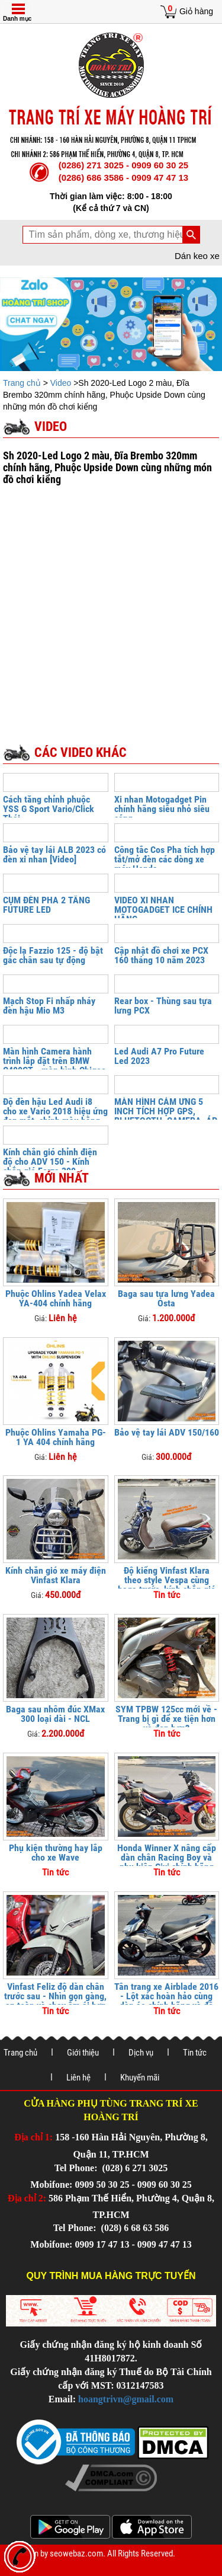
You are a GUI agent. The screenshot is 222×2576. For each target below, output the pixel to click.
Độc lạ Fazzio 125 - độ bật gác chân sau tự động (53, 955)
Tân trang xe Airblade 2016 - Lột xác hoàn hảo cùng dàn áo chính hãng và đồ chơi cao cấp (166, 2001)
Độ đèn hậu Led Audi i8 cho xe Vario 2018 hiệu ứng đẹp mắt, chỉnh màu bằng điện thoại (55, 1116)
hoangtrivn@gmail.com (125, 2399)
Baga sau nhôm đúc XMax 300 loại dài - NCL (55, 1714)
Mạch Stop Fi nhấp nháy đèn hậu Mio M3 (49, 1005)
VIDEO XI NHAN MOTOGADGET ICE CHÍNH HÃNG (163, 909)
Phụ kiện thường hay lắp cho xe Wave (55, 1852)
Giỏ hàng (196, 11)
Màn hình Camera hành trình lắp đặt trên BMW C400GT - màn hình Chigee (54, 1061)
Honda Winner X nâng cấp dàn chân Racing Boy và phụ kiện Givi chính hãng (166, 1857)
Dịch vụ (140, 2052)
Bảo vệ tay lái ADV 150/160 (166, 1432)
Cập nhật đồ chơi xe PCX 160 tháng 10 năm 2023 (161, 955)
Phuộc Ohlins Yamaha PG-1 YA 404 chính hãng (55, 1437)
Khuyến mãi (139, 2077)
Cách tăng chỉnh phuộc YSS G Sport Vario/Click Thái (48, 809)
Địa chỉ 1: (33, 2137)
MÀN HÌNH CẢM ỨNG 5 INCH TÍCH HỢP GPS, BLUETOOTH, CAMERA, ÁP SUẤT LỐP (165, 1116)
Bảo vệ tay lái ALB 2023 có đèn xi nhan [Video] (54, 854)
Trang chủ (23, 383)
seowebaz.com (76, 2553)
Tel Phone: (77, 2168)
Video (61, 383)
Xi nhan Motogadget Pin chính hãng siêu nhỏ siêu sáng (162, 809)
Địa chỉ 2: (27, 2198)
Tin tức (195, 2052)
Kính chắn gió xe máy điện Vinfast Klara (55, 1575)
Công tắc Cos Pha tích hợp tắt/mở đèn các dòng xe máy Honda (164, 859)
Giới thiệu (83, 2052)
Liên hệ (78, 2077)
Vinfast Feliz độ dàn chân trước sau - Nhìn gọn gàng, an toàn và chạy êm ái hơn (55, 1996)
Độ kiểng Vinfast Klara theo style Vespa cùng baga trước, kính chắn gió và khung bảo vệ (166, 1585)
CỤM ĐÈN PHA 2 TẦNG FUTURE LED (46, 904)
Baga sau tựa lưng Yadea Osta (166, 1298)
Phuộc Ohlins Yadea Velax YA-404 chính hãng (55, 1298)
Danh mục (17, 18)
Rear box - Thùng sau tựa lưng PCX (163, 1005)
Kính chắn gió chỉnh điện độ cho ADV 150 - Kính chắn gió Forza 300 (50, 1161)
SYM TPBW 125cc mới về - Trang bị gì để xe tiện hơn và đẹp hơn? (166, 1719)
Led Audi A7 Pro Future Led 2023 (159, 1056)
